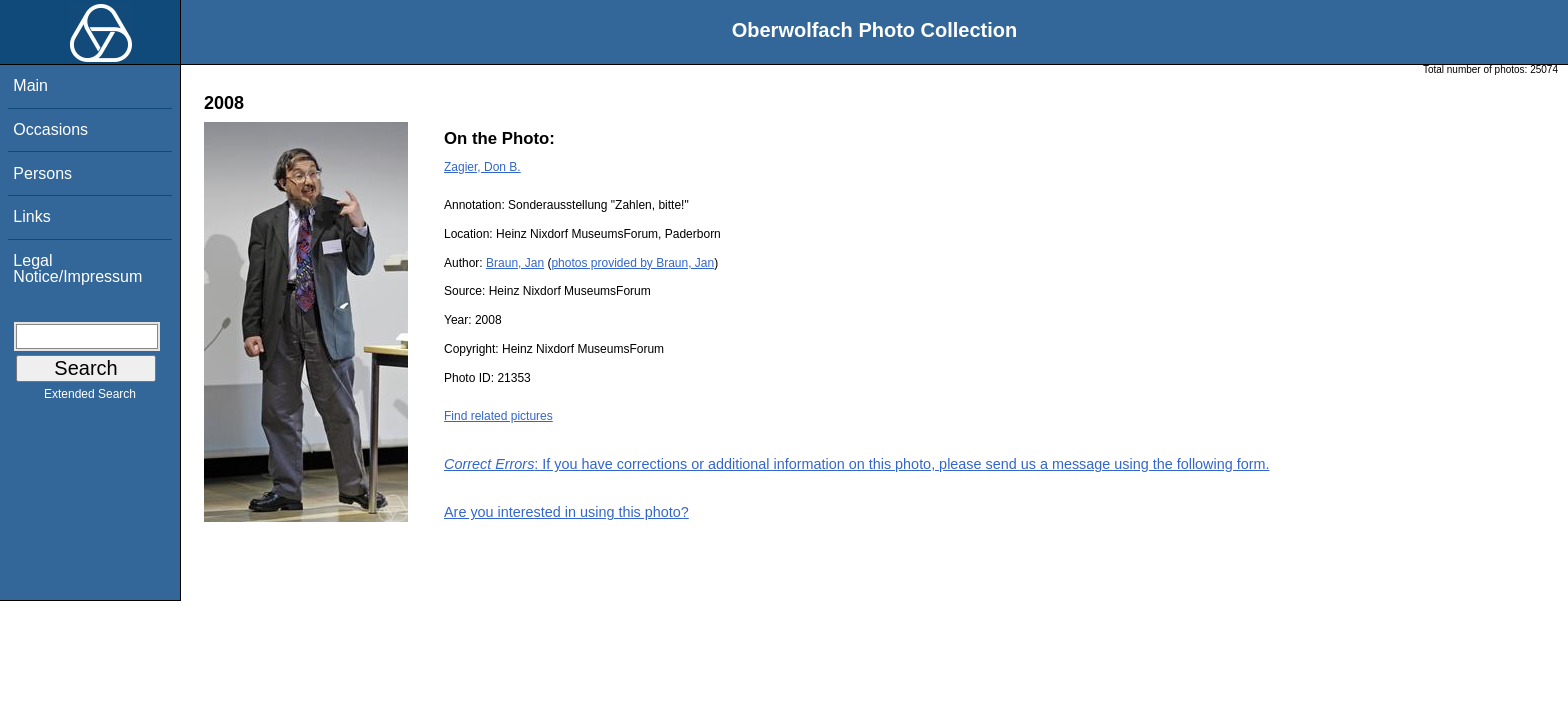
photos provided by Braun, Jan (632, 263)
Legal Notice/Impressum (77, 268)
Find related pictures (498, 416)
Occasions (50, 129)
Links (31, 216)
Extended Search (90, 398)
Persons (42, 173)
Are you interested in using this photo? (566, 512)
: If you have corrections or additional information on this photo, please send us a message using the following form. (857, 464)
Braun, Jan (515, 263)
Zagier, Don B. (482, 167)
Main (30, 85)
